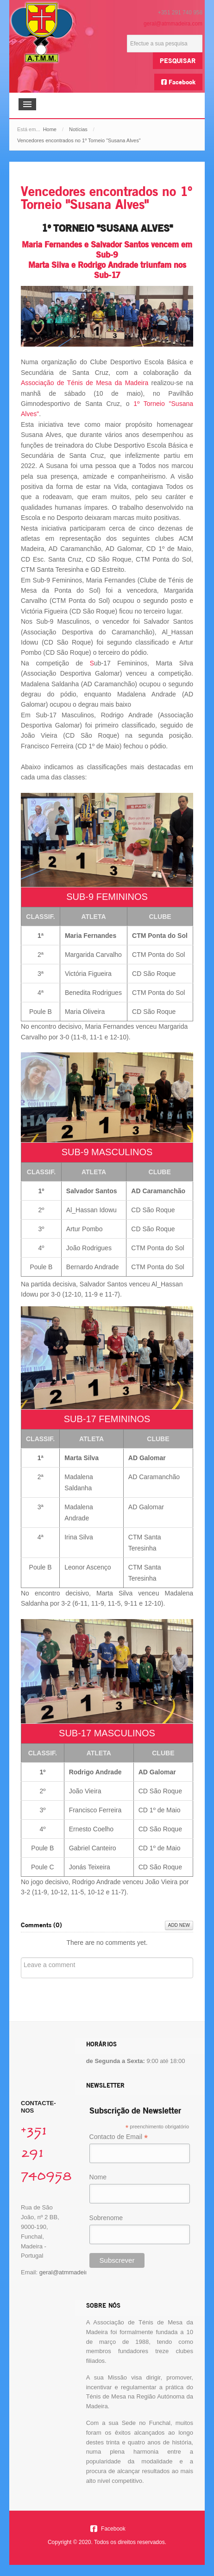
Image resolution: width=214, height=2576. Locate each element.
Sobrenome (106, 2218)
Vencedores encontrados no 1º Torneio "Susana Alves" (106, 198)
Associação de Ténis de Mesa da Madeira (84, 382)
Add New (179, 1925)
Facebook (178, 82)
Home (50, 129)
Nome (98, 2177)
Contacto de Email (118, 2137)
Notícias (78, 129)
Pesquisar (177, 60)
